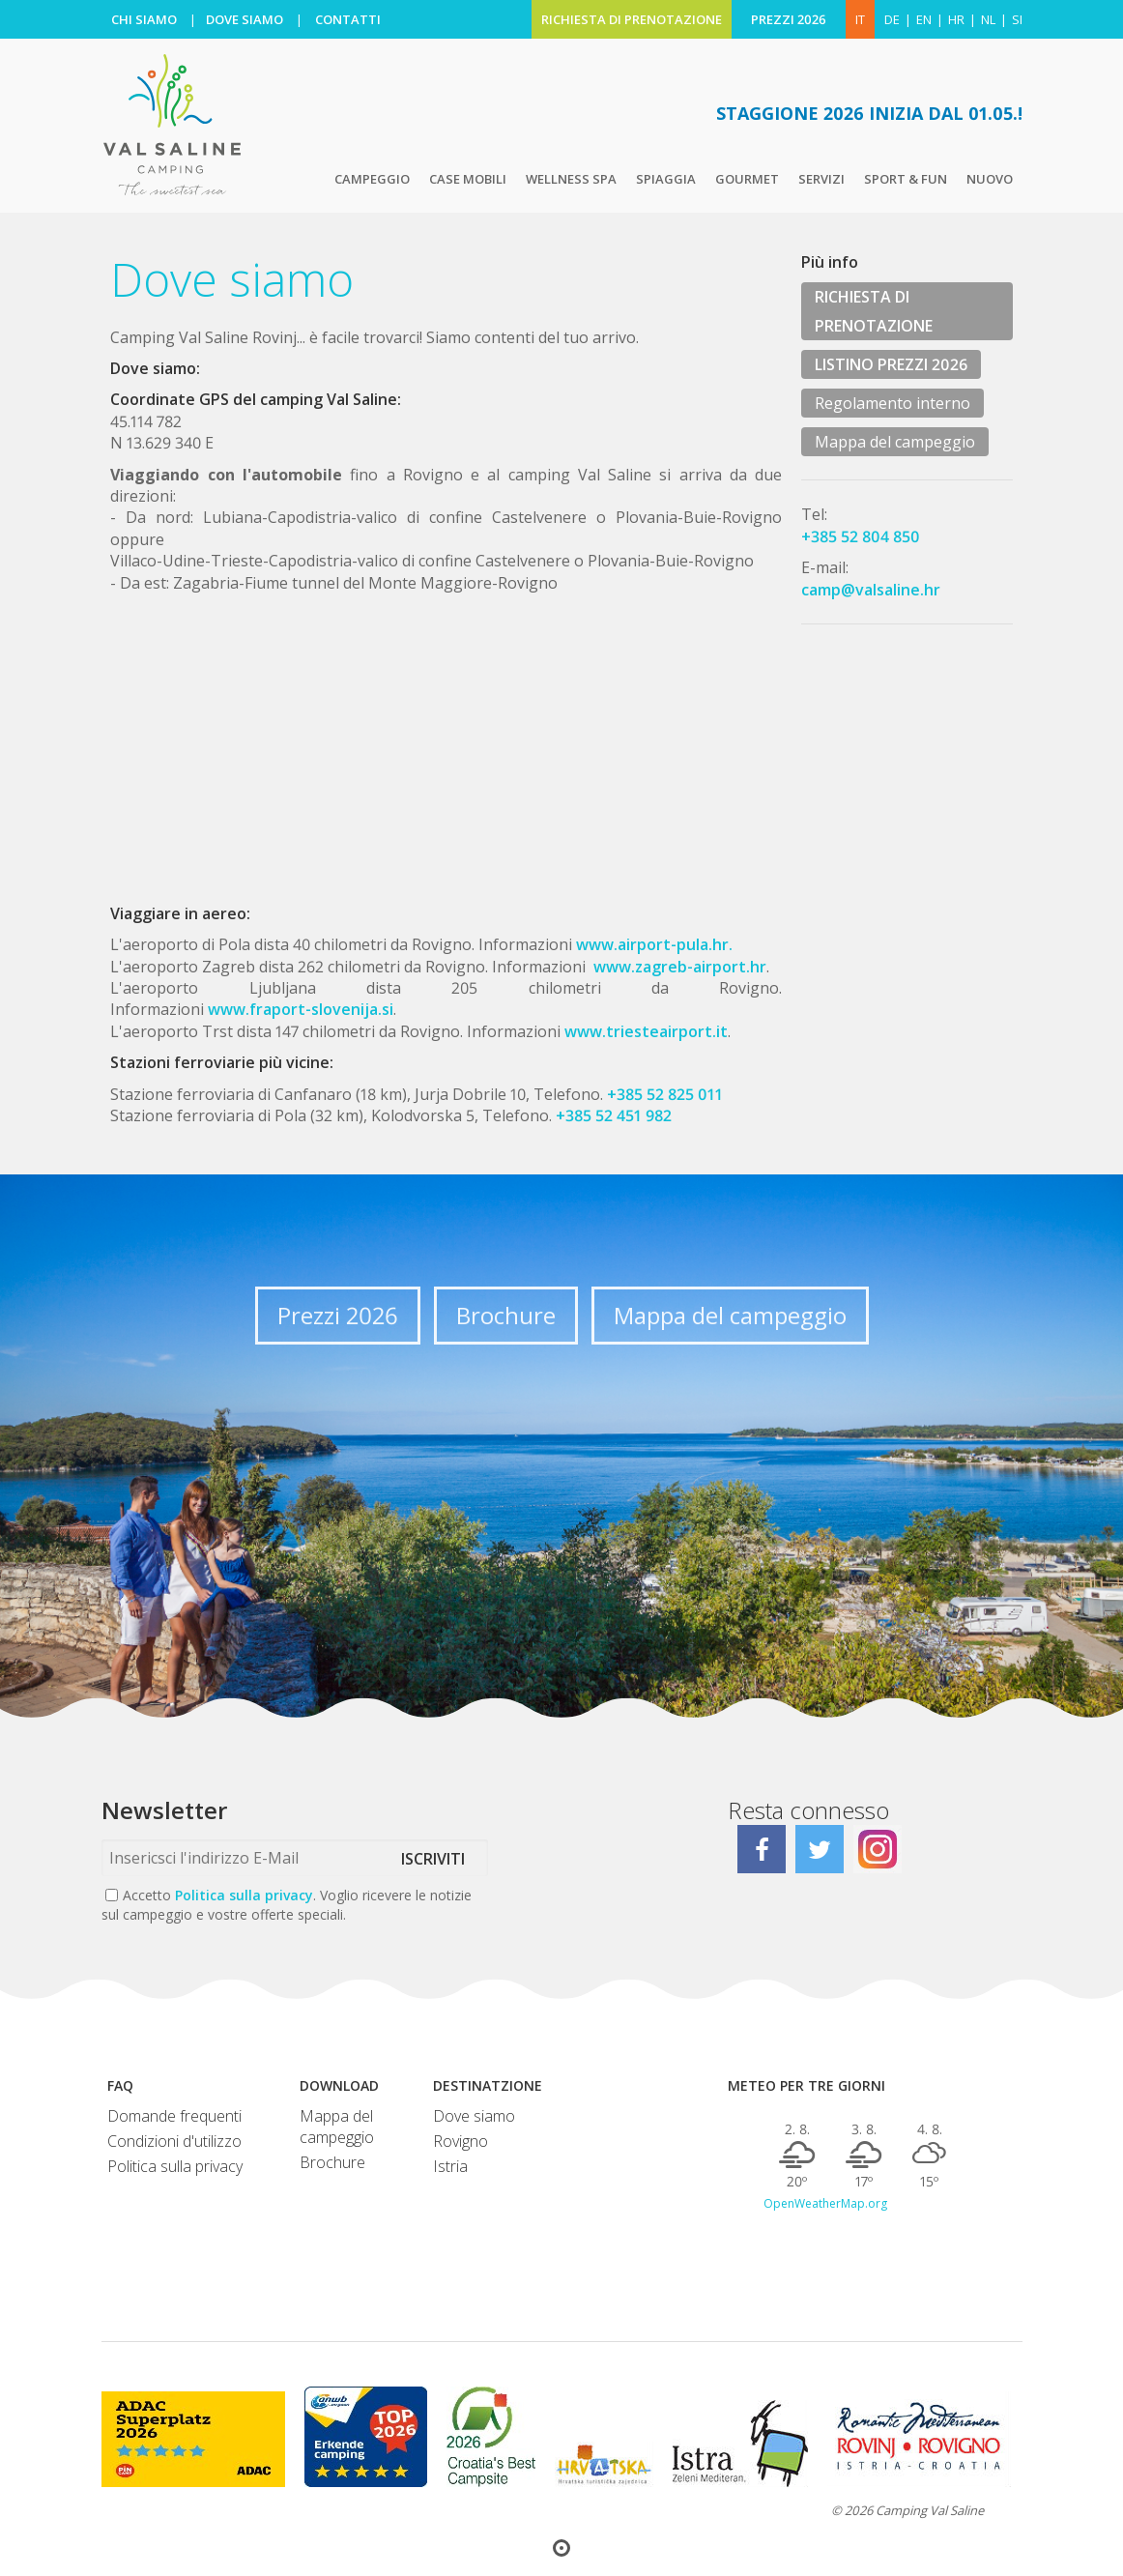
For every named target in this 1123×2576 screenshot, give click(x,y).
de (892, 19)
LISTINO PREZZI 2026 (891, 364)
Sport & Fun (905, 179)
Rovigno (460, 2141)
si (1017, 19)
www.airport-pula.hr (650, 944)
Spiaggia (666, 179)
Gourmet (747, 179)
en (924, 19)
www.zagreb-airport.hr (679, 966)
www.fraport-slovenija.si (300, 1009)
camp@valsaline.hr (870, 589)
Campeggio (372, 179)
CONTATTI (348, 19)
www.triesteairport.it (646, 1031)
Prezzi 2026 (337, 1315)
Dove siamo (474, 2116)
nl (988, 19)
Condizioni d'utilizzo (174, 2141)
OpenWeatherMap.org (825, 2204)
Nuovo (989, 179)
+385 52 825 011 (665, 1094)
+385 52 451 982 (614, 1115)
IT (860, 19)
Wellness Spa (571, 179)
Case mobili (467, 179)
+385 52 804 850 (860, 536)
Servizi (821, 179)
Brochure (506, 1315)
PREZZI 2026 (788, 19)
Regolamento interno (892, 403)
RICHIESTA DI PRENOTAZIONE (631, 19)
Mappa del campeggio (895, 441)
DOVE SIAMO (244, 19)
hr (956, 19)
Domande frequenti (174, 2116)
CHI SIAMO (144, 19)
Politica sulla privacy (244, 1895)
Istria (450, 2166)
